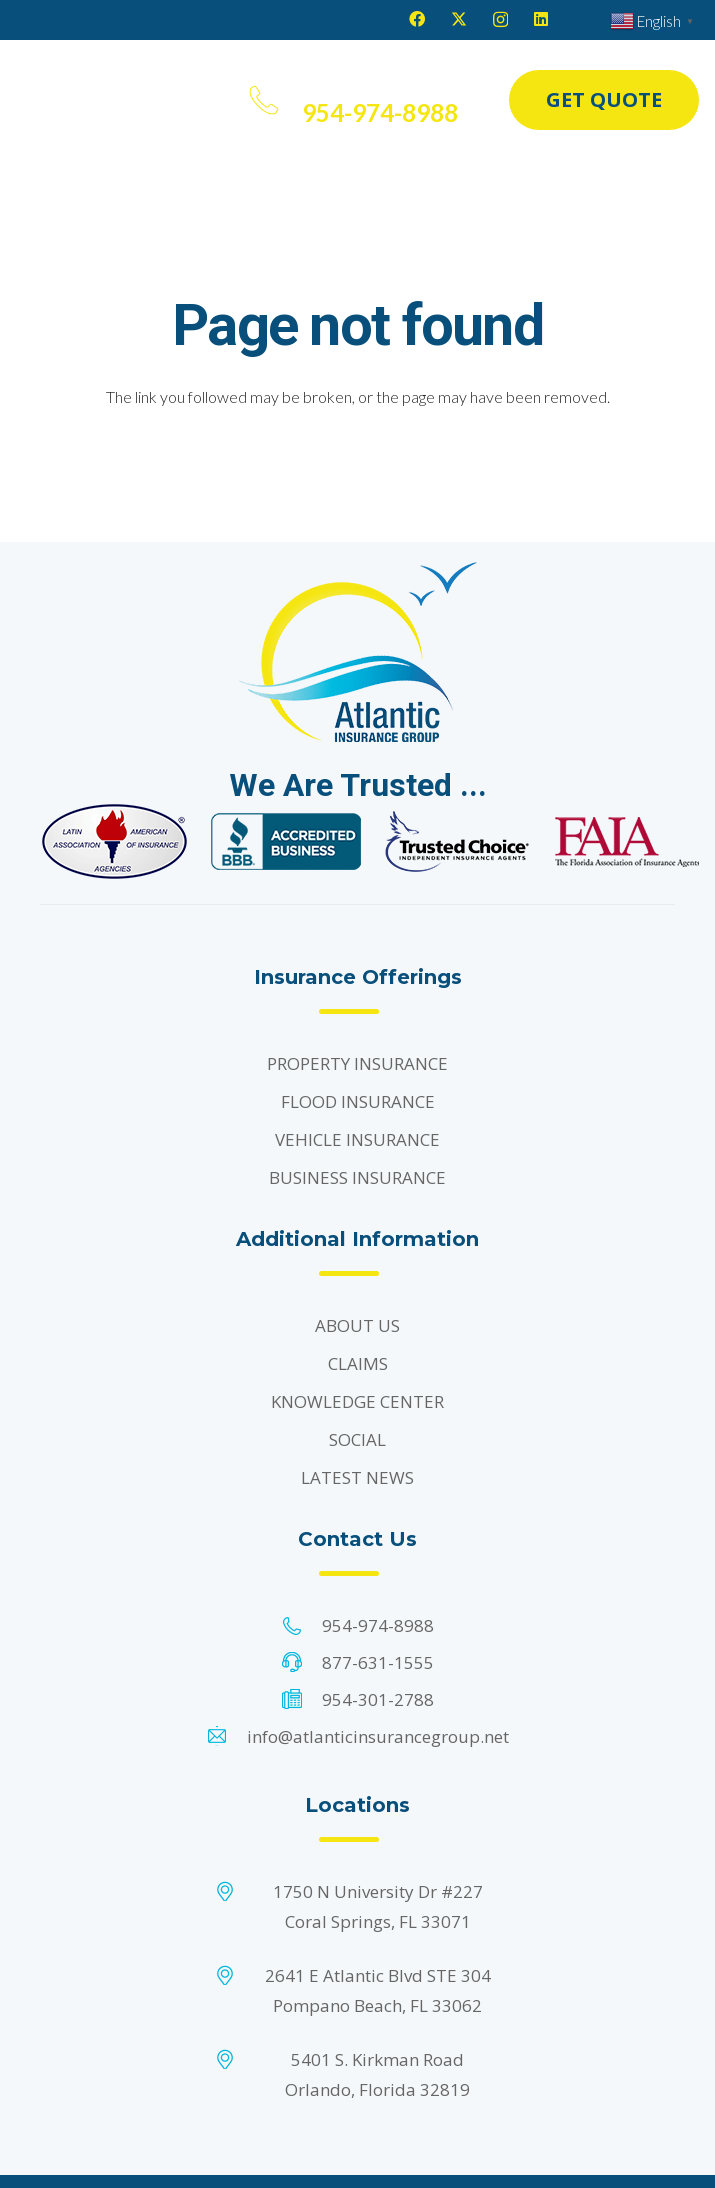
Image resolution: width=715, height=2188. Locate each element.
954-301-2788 (378, 1699)
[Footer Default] (115, 841)
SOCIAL (357, 1439)
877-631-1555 (378, 1662)
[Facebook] (417, 19)
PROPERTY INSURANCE (357, 1063)
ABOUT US (357, 1325)
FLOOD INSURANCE (358, 1101)
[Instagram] (500, 20)
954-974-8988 (378, 1625)
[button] (218, 100)
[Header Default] (93, 100)
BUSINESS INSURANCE (357, 1177)
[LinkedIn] (541, 19)
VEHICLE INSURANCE (357, 1139)
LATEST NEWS (357, 1477)
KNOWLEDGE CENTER (357, 1401)
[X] (459, 19)
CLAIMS (358, 1363)
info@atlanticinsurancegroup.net (378, 1736)
